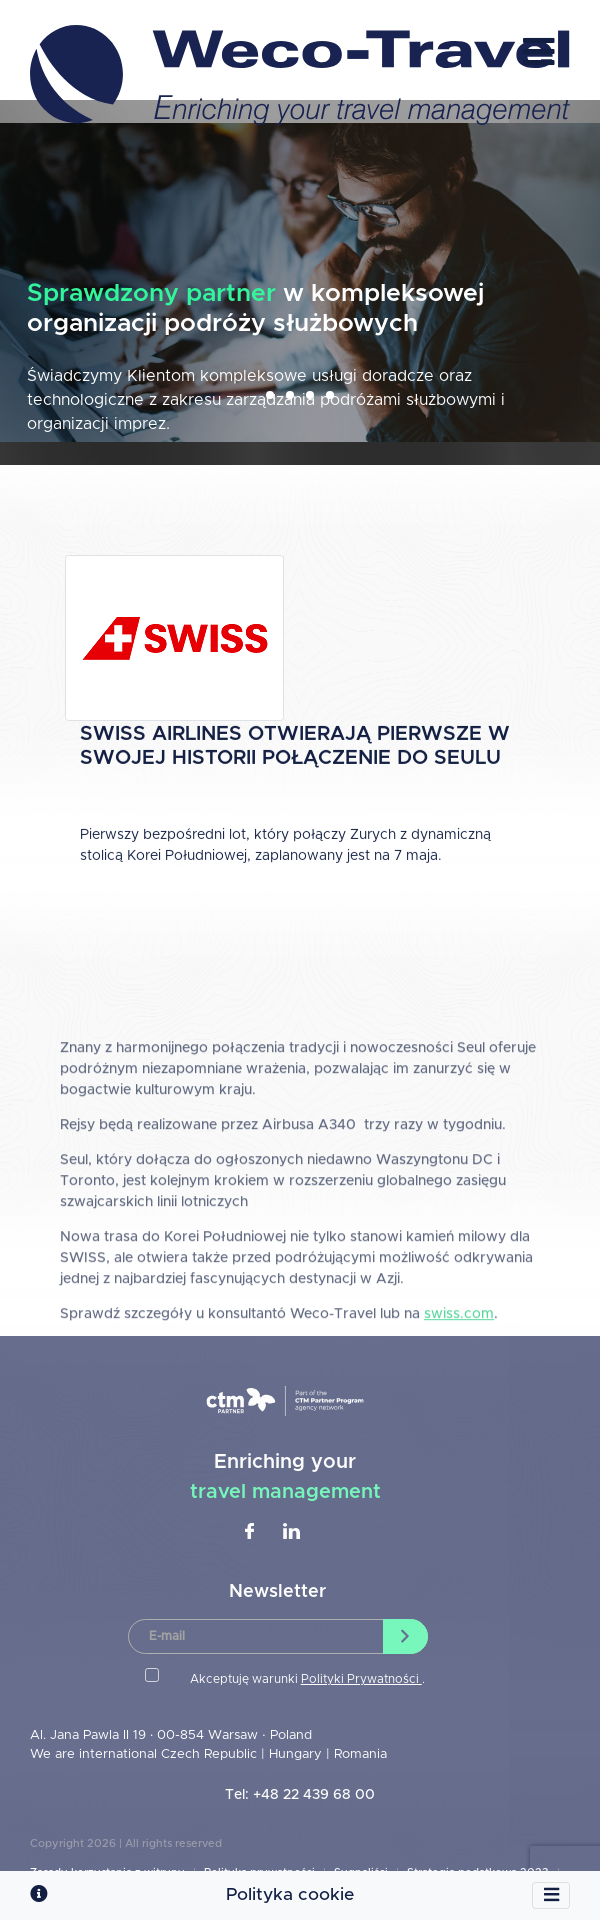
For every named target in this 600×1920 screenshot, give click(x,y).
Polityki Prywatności (361, 1679)
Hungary (297, 1754)
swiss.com (459, 1375)
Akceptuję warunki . (307, 1679)
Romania (360, 1754)
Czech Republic (209, 1754)
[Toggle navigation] (551, 1896)
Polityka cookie (290, 1895)
